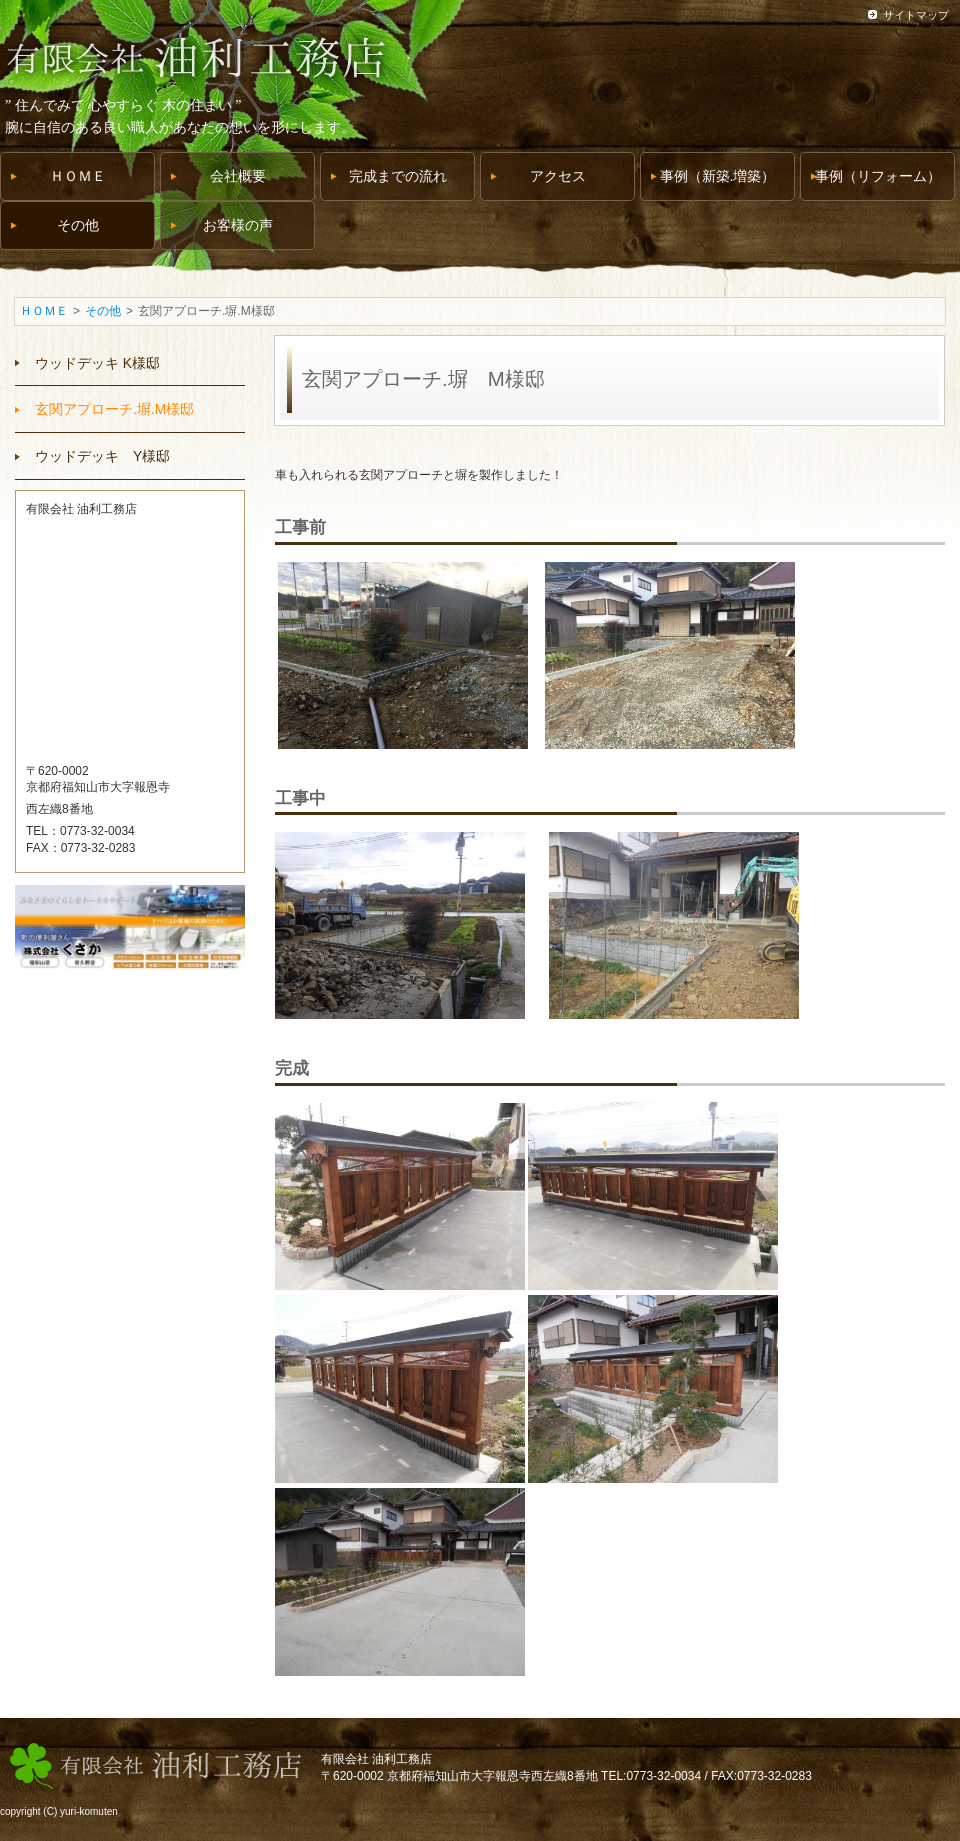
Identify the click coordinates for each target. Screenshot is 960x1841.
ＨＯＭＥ (44, 311)
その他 (103, 311)
